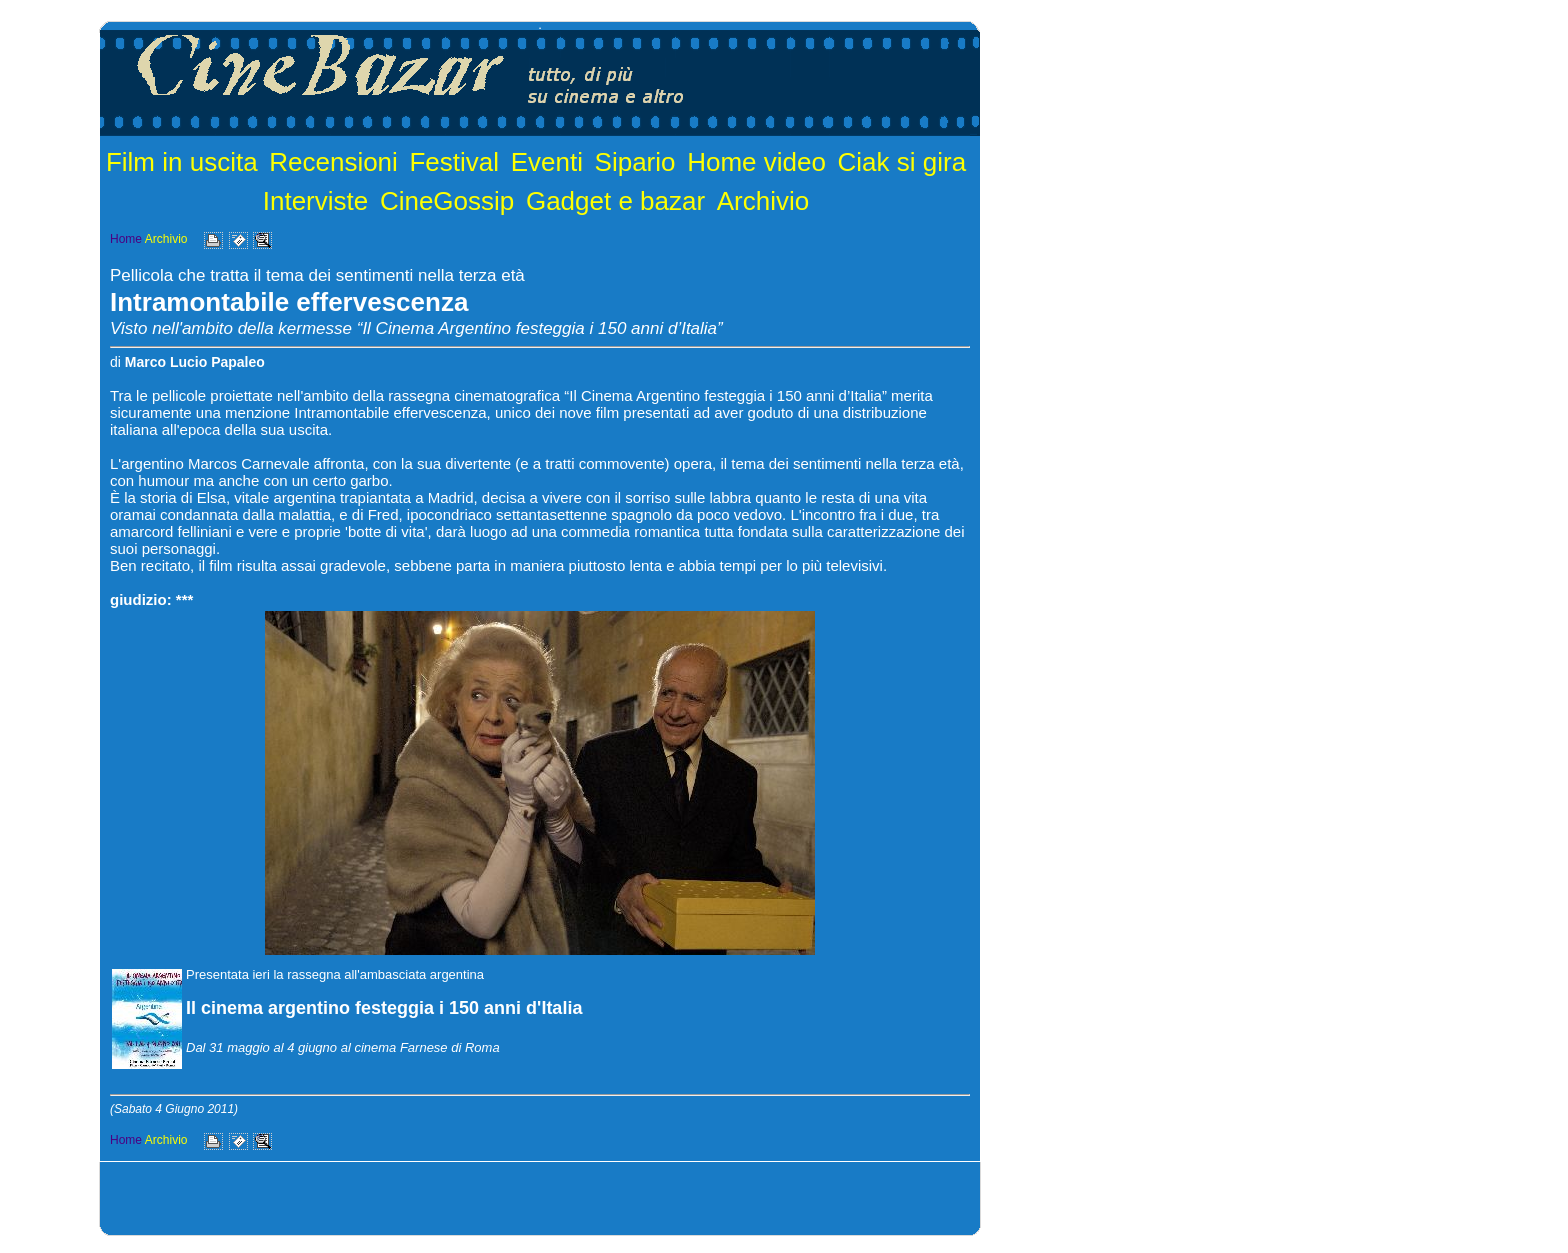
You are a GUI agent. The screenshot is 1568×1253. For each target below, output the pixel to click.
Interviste (316, 201)
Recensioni (333, 162)
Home (126, 239)
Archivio (763, 201)
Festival (454, 162)
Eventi (547, 162)
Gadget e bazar (615, 201)
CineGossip (447, 201)
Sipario (635, 162)
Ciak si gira (902, 162)
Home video (756, 162)
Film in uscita (182, 162)
